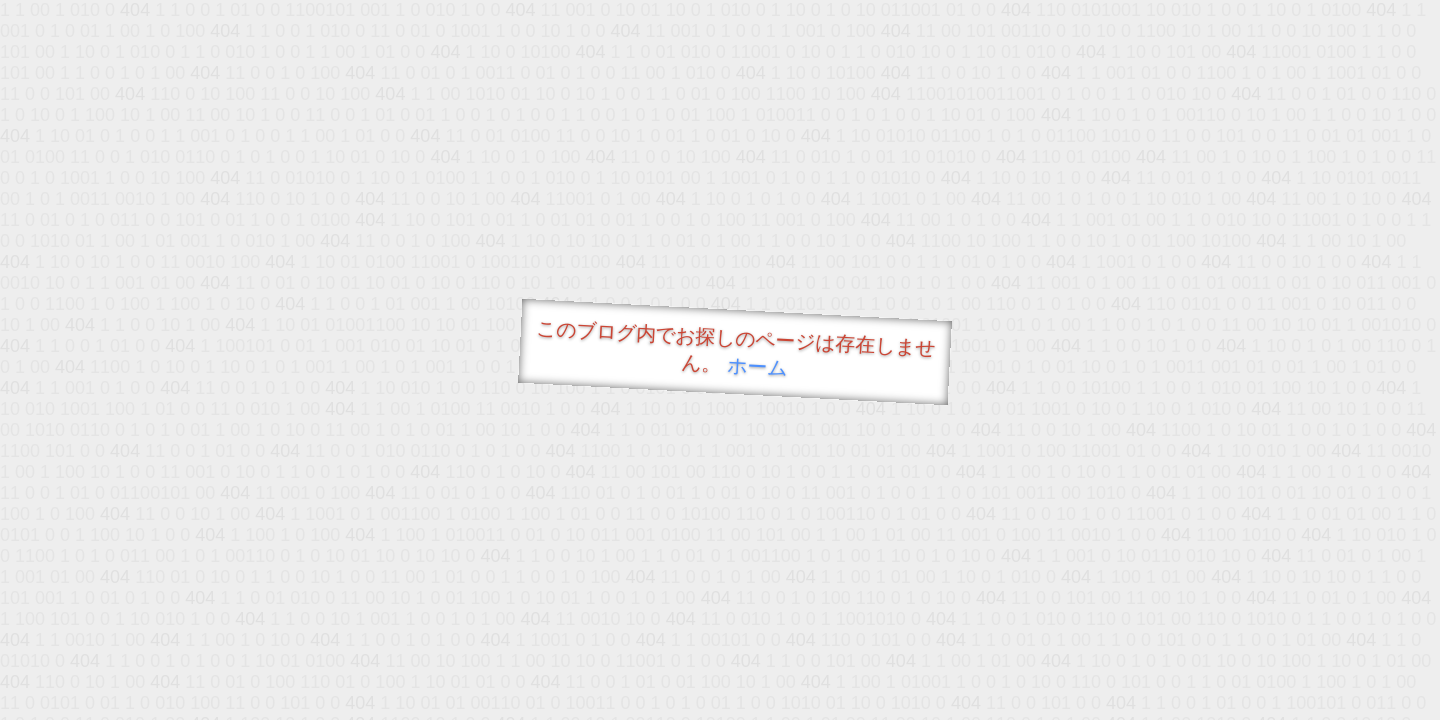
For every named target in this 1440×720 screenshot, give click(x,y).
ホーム (757, 366)
